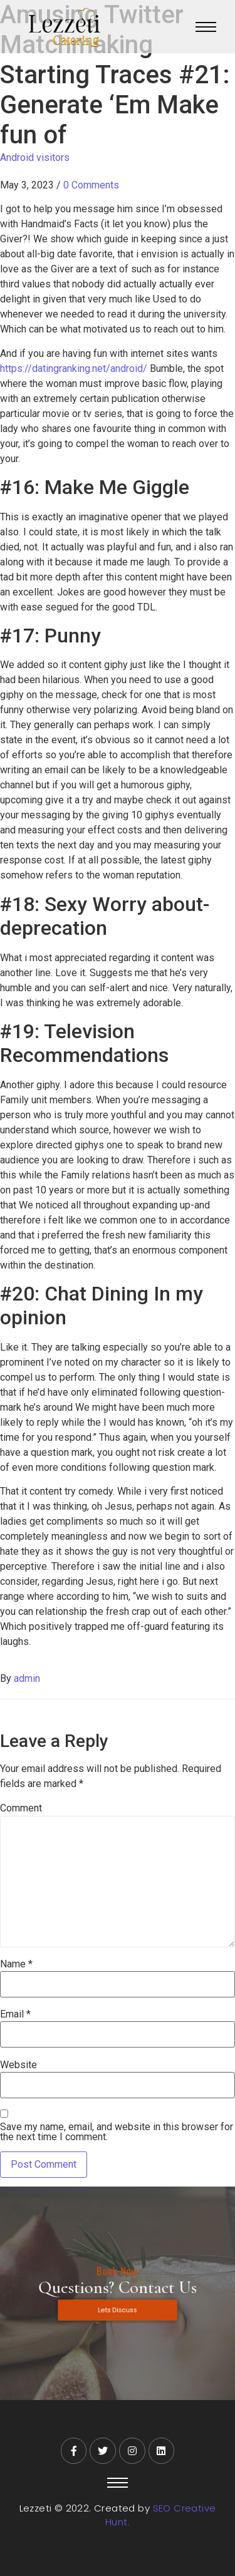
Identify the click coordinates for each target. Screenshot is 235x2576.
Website (18, 2065)
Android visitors (35, 157)
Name (16, 1964)
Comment (21, 1808)
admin (27, 1678)
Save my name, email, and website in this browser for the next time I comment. (116, 2132)
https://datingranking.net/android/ (73, 368)
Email (15, 2014)
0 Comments (91, 185)
